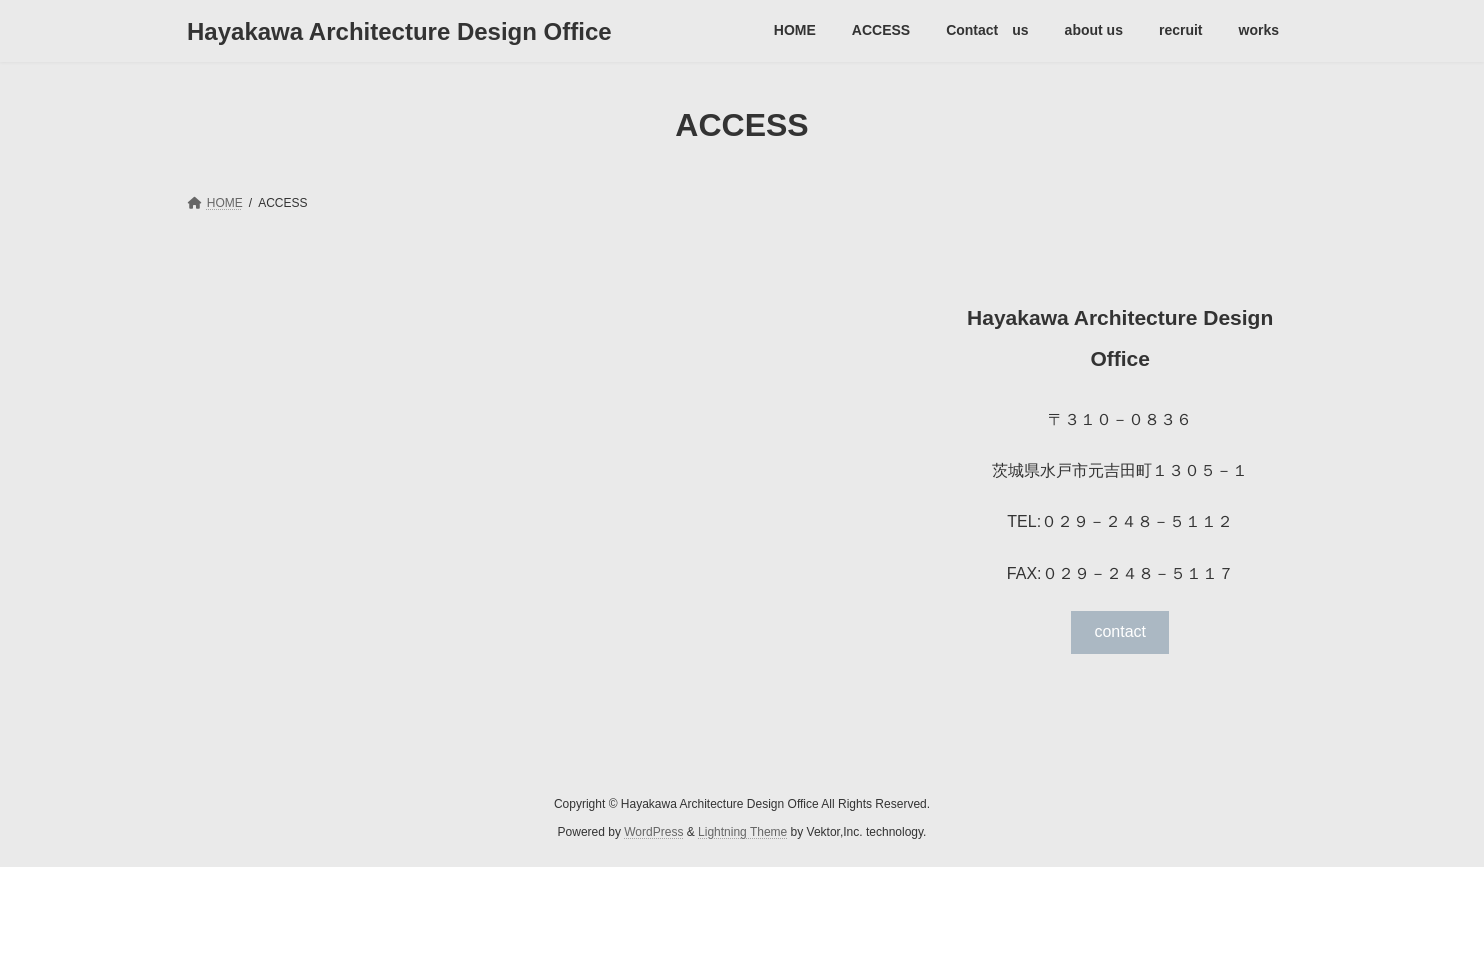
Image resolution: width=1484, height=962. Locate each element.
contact (1120, 631)
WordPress (653, 832)
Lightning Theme (742, 832)
